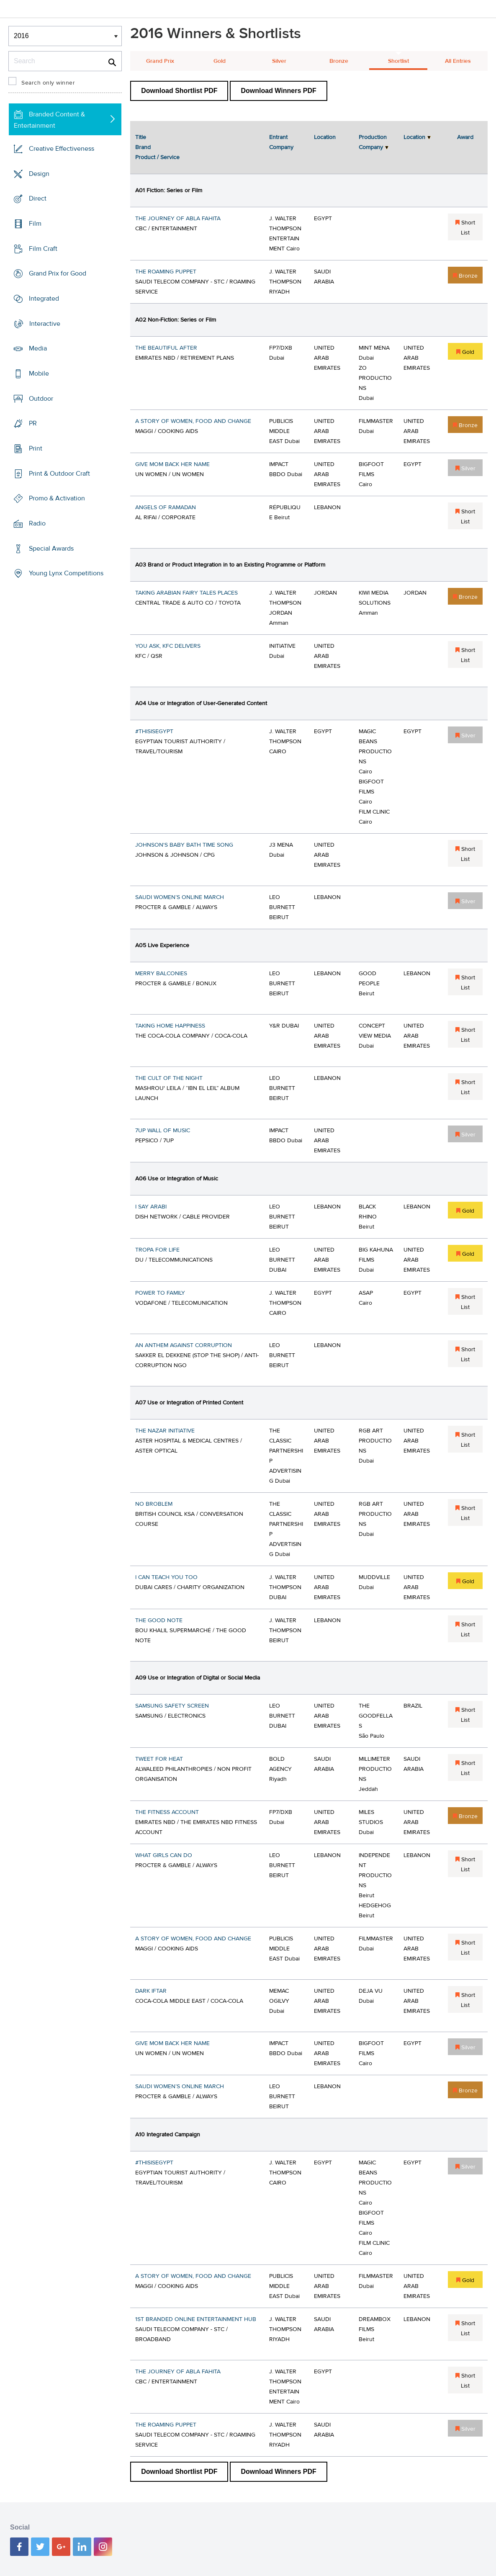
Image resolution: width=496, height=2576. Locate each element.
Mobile (39, 373)
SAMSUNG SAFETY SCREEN (172, 1706)
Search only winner (48, 83)
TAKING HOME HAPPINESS (170, 1026)
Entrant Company (281, 142)
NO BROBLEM (153, 1504)
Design (39, 174)
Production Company (373, 142)
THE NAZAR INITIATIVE (165, 1431)
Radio (37, 523)
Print (35, 448)
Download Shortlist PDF (179, 90)
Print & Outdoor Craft (59, 473)
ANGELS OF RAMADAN (165, 507)
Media (38, 348)
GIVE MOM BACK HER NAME (172, 464)
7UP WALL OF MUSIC (162, 1130)
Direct (37, 198)
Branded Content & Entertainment (49, 120)
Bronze (338, 61)
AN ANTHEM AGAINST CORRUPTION (183, 1345)
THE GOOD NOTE (158, 1620)
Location (325, 137)
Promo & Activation (57, 498)
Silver (279, 61)
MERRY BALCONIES (161, 973)
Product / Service (157, 157)
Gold (219, 61)
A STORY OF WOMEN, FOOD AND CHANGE (193, 421)
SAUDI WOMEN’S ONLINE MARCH (179, 897)
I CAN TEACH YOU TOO (166, 1577)
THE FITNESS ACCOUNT (167, 1812)
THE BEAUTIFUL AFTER (166, 348)
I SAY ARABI (151, 1207)
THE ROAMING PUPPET (165, 272)
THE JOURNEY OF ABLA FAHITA (178, 218)
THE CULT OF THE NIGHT (169, 1078)
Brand (143, 147)
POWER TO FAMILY (160, 1293)
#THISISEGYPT (154, 731)
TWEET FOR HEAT (159, 1759)
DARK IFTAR (151, 1991)
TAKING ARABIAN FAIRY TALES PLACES (186, 593)
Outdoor (41, 398)
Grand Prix (160, 61)
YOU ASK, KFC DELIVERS (167, 646)
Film (35, 223)
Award (465, 137)
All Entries (458, 61)
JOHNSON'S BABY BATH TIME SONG (184, 845)
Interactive (44, 323)
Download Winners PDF (278, 90)
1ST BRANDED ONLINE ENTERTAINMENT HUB (195, 2319)
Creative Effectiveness (61, 148)
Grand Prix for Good (57, 273)
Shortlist (398, 61)
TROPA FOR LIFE (157, 1250)
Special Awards (51, 548)
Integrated (44, 298)
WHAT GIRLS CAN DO (163, 1855)
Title (140, 137)
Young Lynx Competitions (66, 573)
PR (33, 423)
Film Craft (43, 249)
